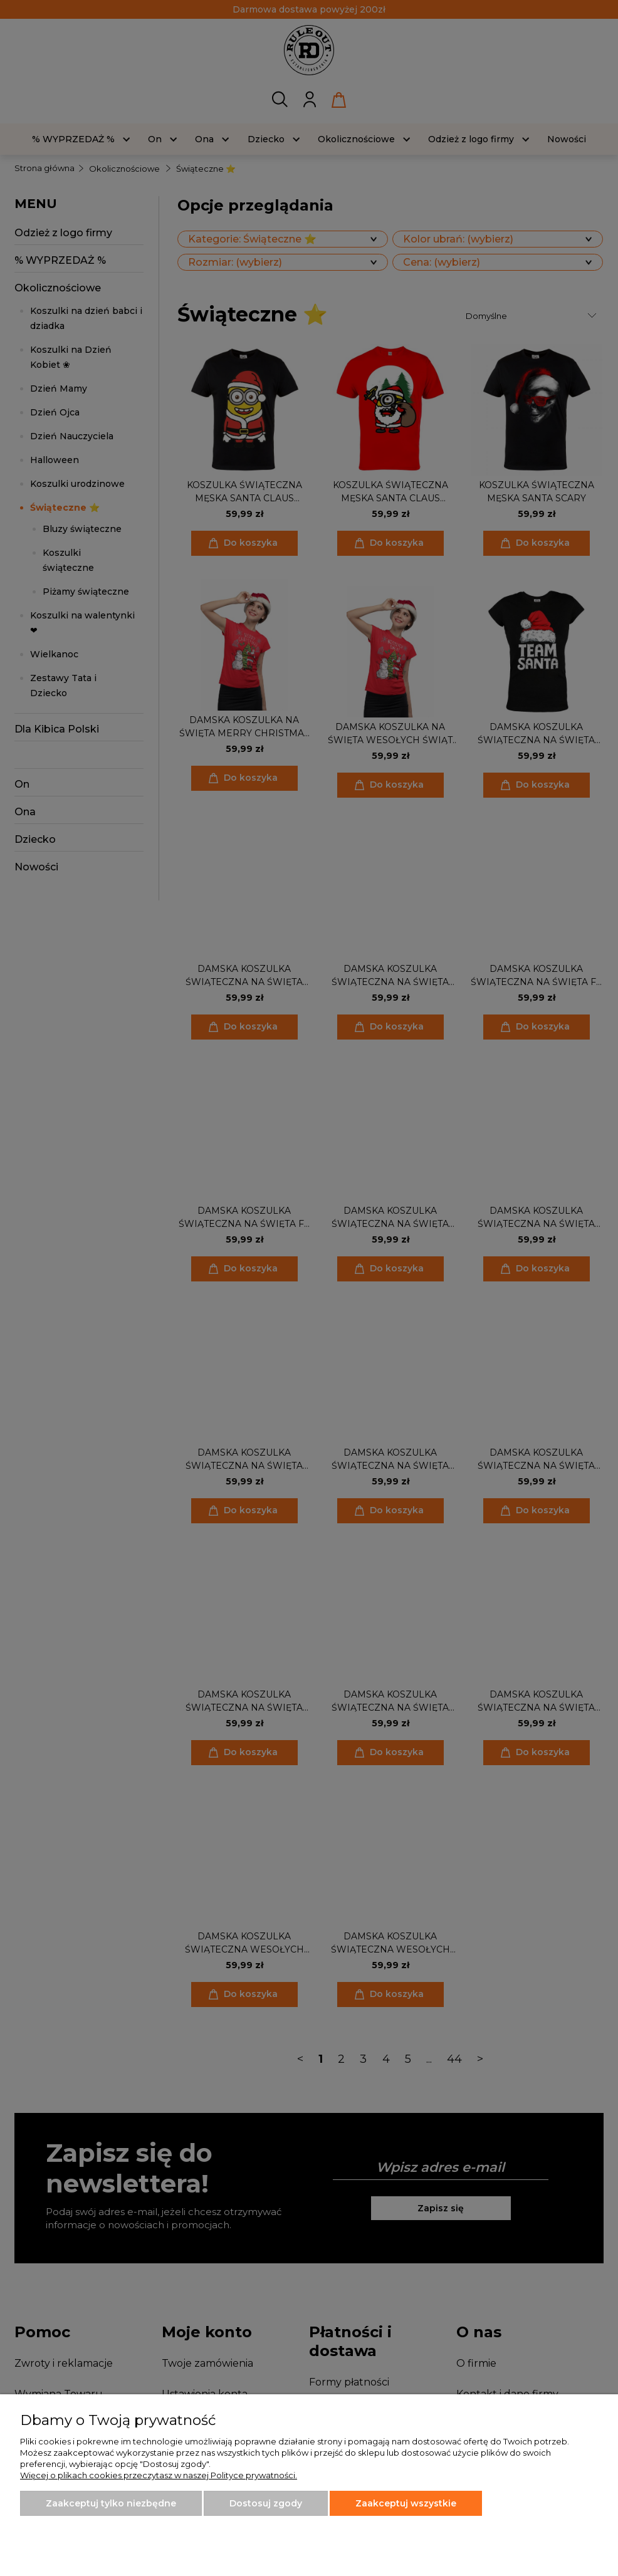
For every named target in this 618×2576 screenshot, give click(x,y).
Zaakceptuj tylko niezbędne (111, 2503)
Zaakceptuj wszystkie (405, 2503)
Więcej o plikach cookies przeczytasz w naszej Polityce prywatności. (158, 2475)
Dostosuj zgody (265, 2503)
